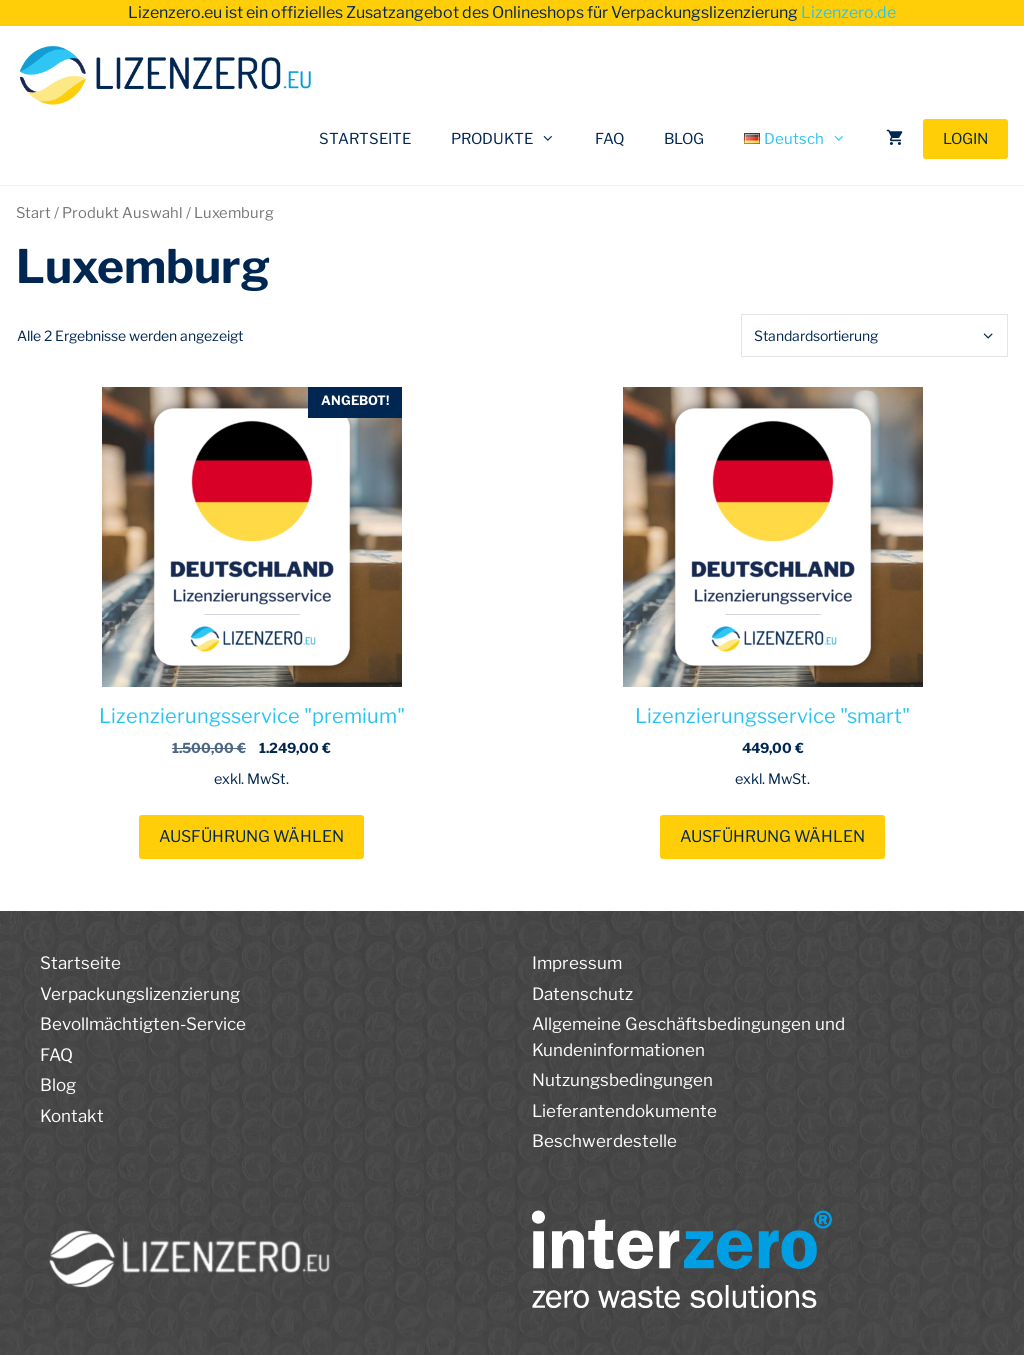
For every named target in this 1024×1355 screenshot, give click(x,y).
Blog (58, 1085)
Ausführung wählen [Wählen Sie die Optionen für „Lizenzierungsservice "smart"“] (772, 836)
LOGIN (965, 139)
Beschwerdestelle (604, 1141)
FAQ (609, 139)
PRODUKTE (513, 139)
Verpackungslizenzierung (140, 994)
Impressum (577, 963)
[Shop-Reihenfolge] (874, 335)
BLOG (684, 139)
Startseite (80, 963)
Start (33, 213)
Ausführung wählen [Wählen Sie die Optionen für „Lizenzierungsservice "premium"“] (251, 836)
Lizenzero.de (848, 12)
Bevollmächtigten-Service (143, 1024)
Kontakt (72, 1116)
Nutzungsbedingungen (622, 1080)
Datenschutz (582, 994)
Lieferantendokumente (624, 1111)
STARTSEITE (365, 139)
